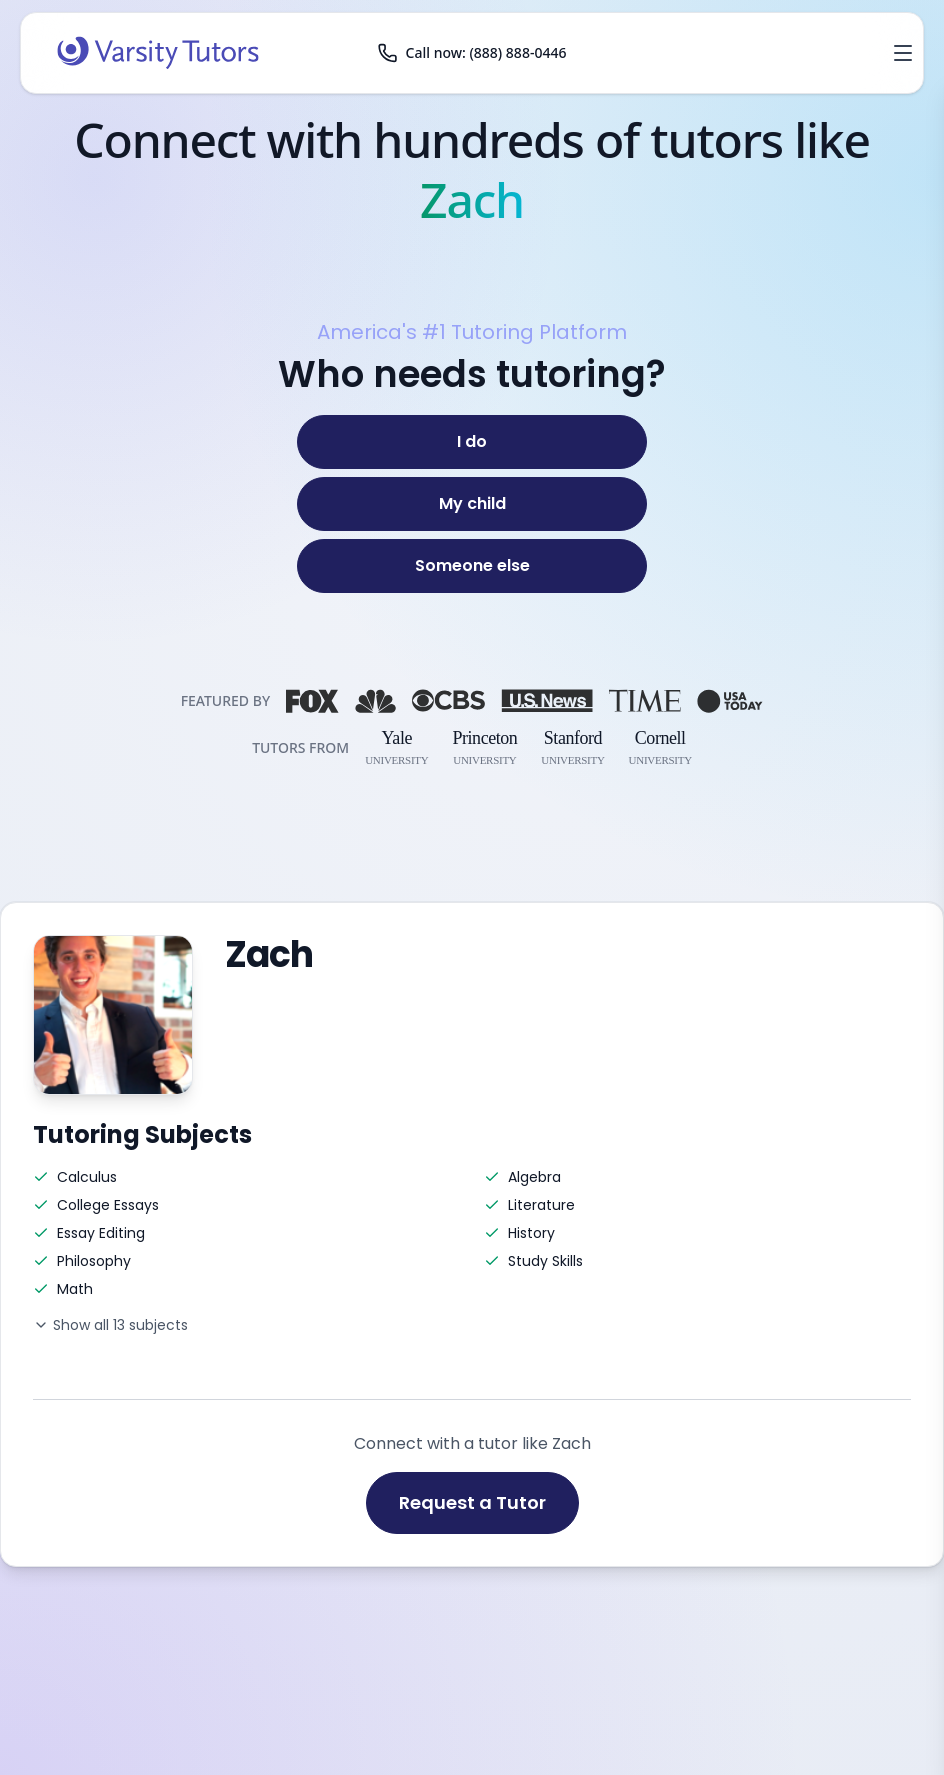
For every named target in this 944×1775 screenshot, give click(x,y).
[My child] (472, 504)
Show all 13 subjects (110, 1325)
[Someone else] (472, 566)
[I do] (472, 442)
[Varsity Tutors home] (158, 53)
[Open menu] (903, 53)
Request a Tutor (472, 1502)
